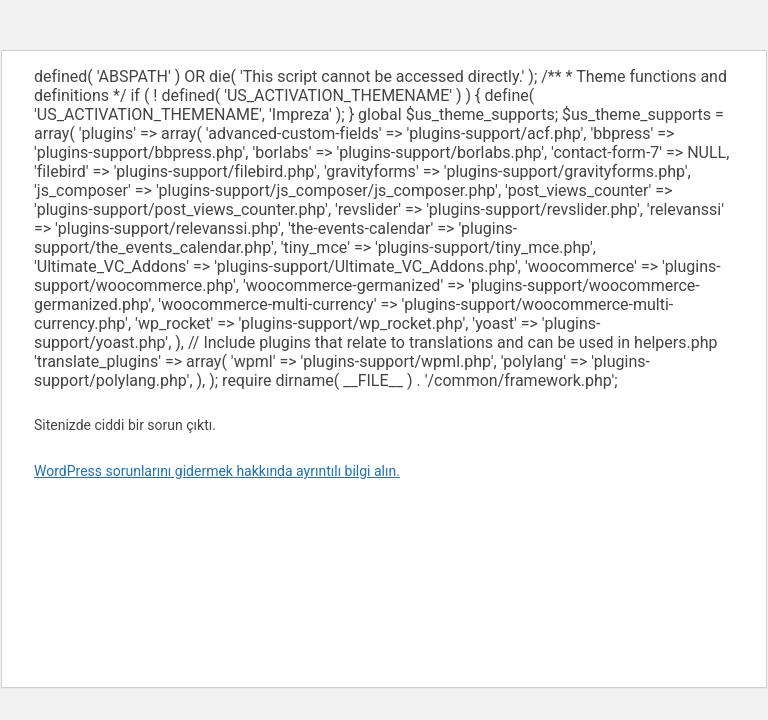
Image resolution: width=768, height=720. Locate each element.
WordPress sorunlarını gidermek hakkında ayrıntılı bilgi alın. (217, 471)
